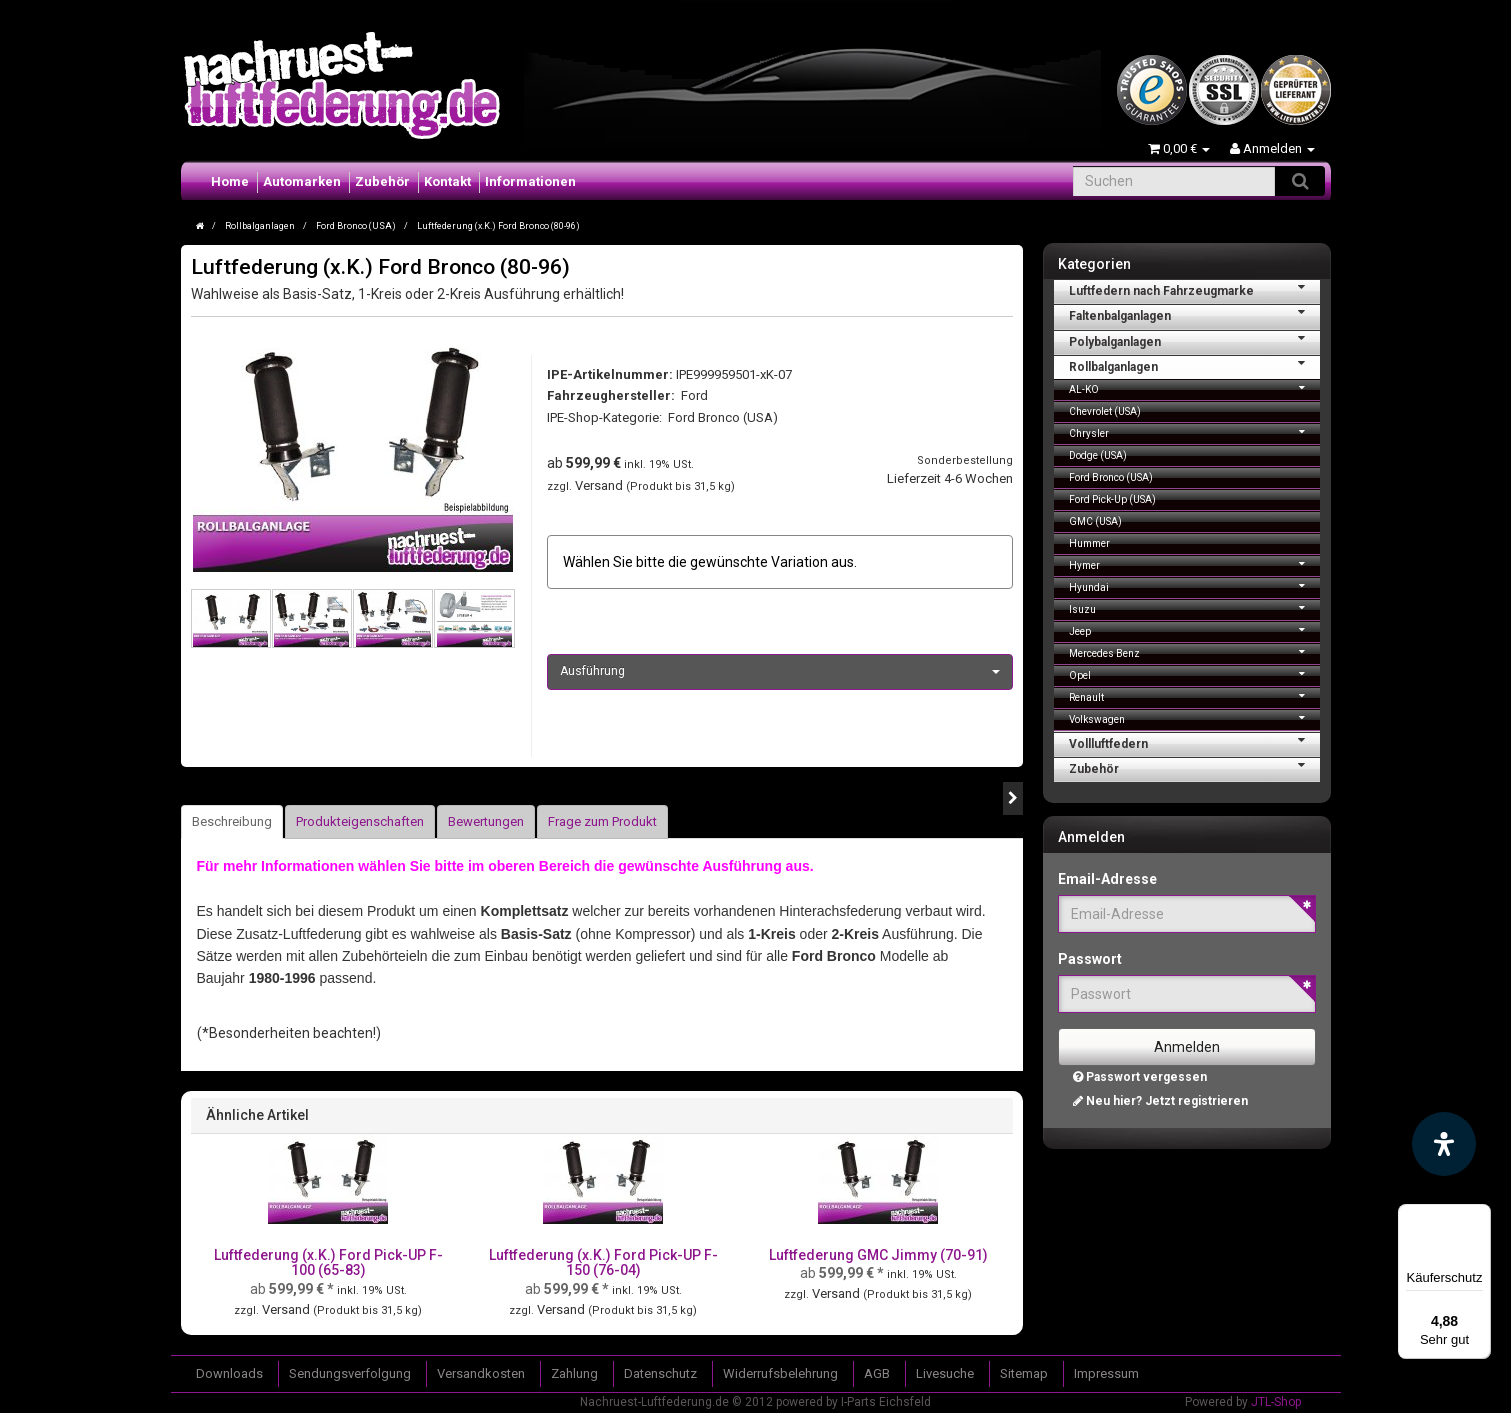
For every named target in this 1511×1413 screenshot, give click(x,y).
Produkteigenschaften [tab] (360, 821)
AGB (877, 1373)
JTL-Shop (1276, 1402)
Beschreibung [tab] (232, 821)
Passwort (1090, 959)
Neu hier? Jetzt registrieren (1160, 1101)
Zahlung (574, 1373)
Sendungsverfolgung (350, 1373)
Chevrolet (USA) (1105, 411)
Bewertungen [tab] (486, 821)
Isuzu (1194, 607)
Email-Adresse (1107, 879)
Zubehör (382, 181)
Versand (600, 485)
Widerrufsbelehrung (780, 1373)
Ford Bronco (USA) (723, 417)
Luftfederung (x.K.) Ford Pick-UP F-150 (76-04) (603, 1262)
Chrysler (1194, 431)
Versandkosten (481, 1373)
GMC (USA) (1095, 521)
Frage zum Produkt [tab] (602, 821)
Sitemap (1024, 1373)
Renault (1194, 695)
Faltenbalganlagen (1194, 314)
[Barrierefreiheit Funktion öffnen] (1444, 1144)
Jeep (1194, 629)
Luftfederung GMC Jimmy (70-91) (878, 1255)
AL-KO (1194, 387)
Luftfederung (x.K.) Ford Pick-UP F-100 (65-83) (328, 1262)
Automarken (302, 181)
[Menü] (1479, 1216)
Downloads (229, 1373)
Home (230, 181)
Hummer (1089, 543)
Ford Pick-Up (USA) (1112, 499)
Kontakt (447, 181)
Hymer (1194, 563)
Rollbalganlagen (1194, 365)
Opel (1194, 673)
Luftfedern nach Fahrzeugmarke (1194, 289)
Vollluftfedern (1194, 742)
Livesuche (945, 1373)
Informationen (530, 181)
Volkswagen (1194, 717)
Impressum (1106, 1373)
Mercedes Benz (1194, 651)
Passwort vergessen (1140, 1077)
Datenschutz (660, 1373)
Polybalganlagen (1194, 340)
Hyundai (1194, 585)
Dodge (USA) (1098, 455)
